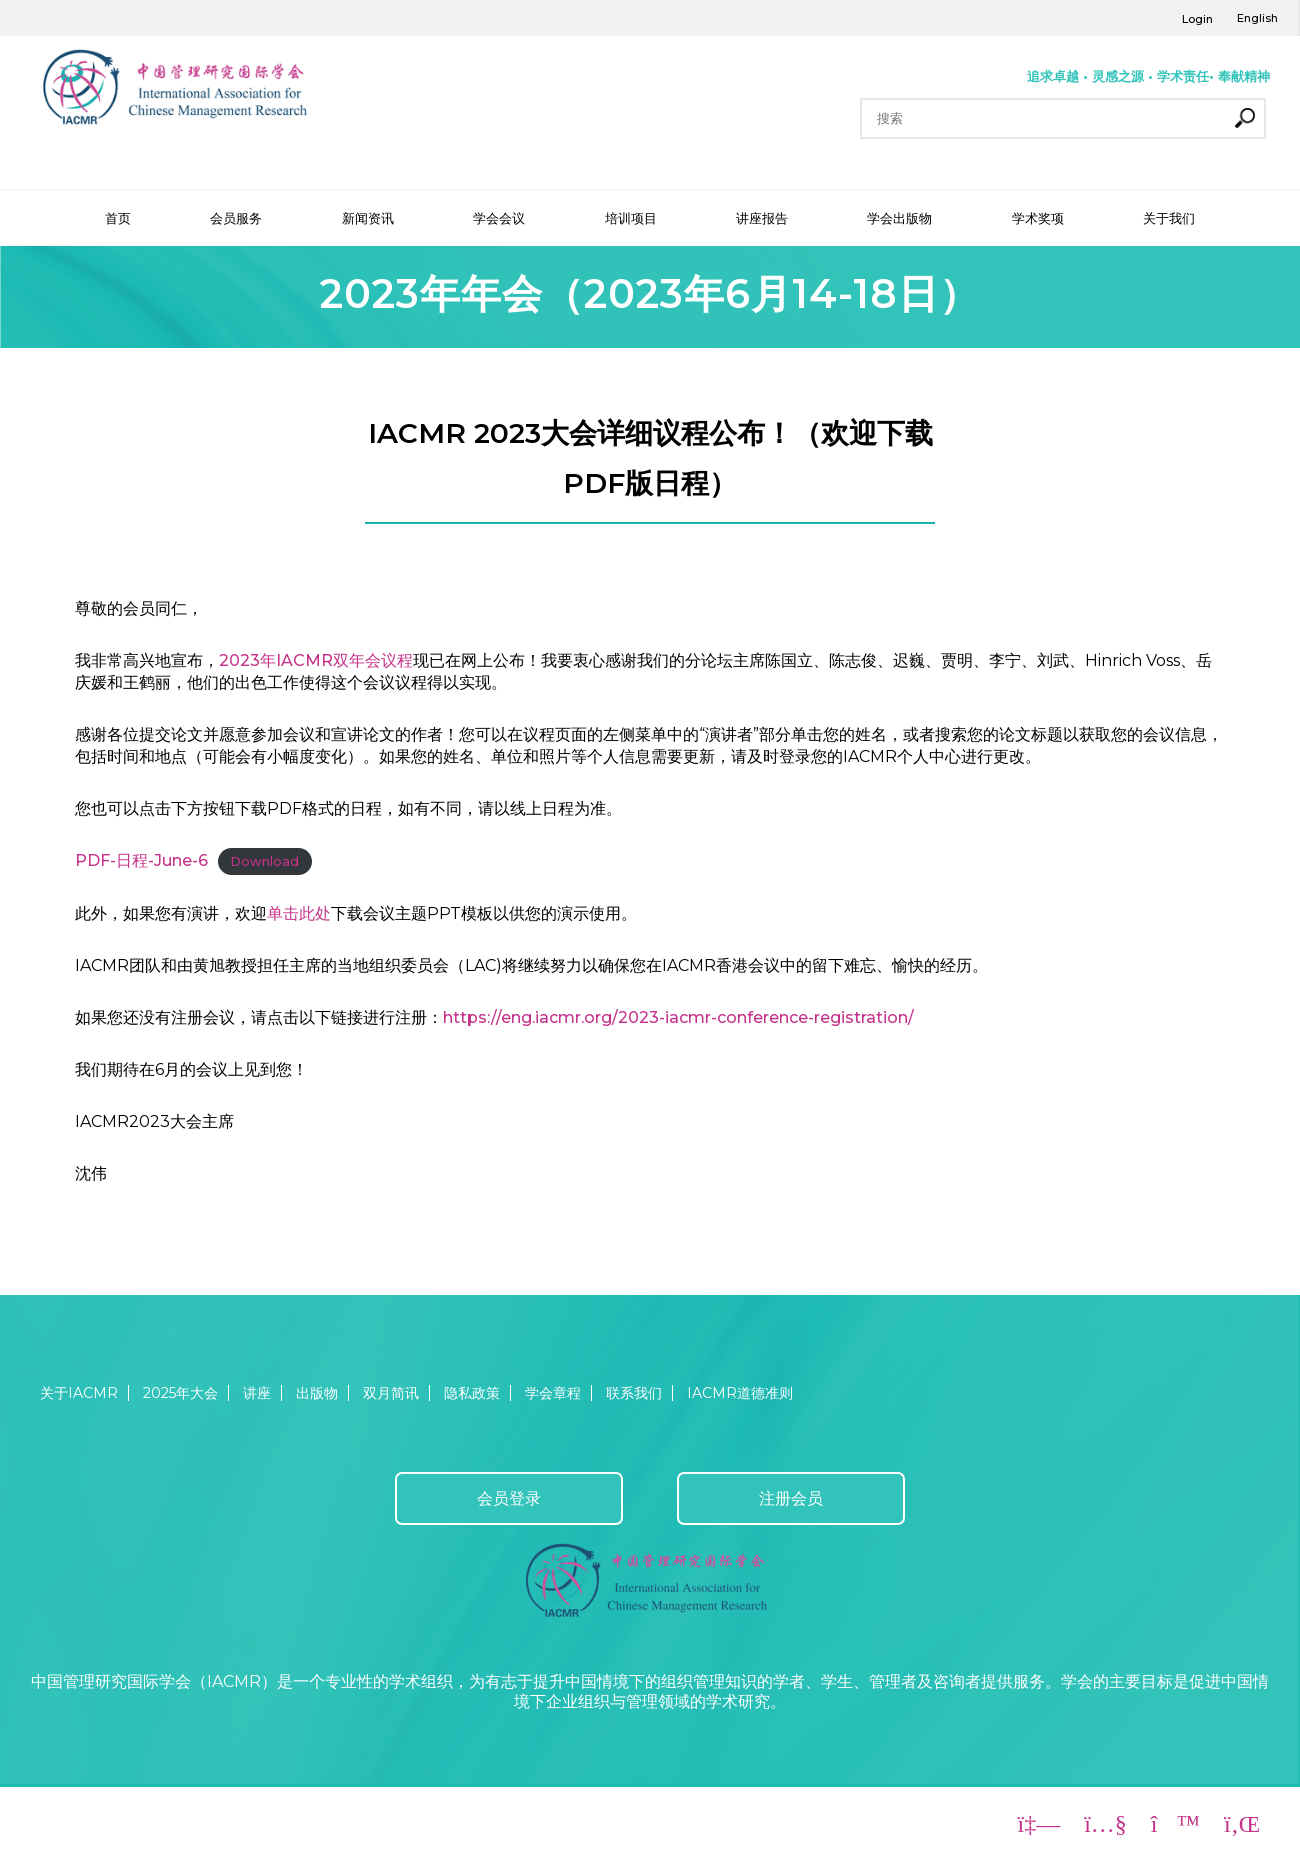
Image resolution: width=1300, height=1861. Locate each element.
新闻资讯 (368, 218)
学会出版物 (899, 218)
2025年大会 (180, 1393)
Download (264, 861)
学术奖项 (1038, 218)
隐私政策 (472, 1393)
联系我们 (634, 1393)
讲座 (257, 1393)
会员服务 (236, 218)
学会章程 (553, 1393)
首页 (118, 218)
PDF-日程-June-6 (141, 860)
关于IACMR (79, 1393)
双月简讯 (391, 1393)
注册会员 (791, 1498)
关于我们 (1169, 218)
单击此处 (299, 913)
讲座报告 (762, 218)
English (1257, 18)
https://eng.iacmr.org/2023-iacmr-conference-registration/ (678, 1017)
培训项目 (631, 218)
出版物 (317, 1393)
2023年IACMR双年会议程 (316, 660)
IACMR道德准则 (740, 1393)
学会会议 (499, 218)
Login (1197, 19)
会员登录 (509, 1498)
